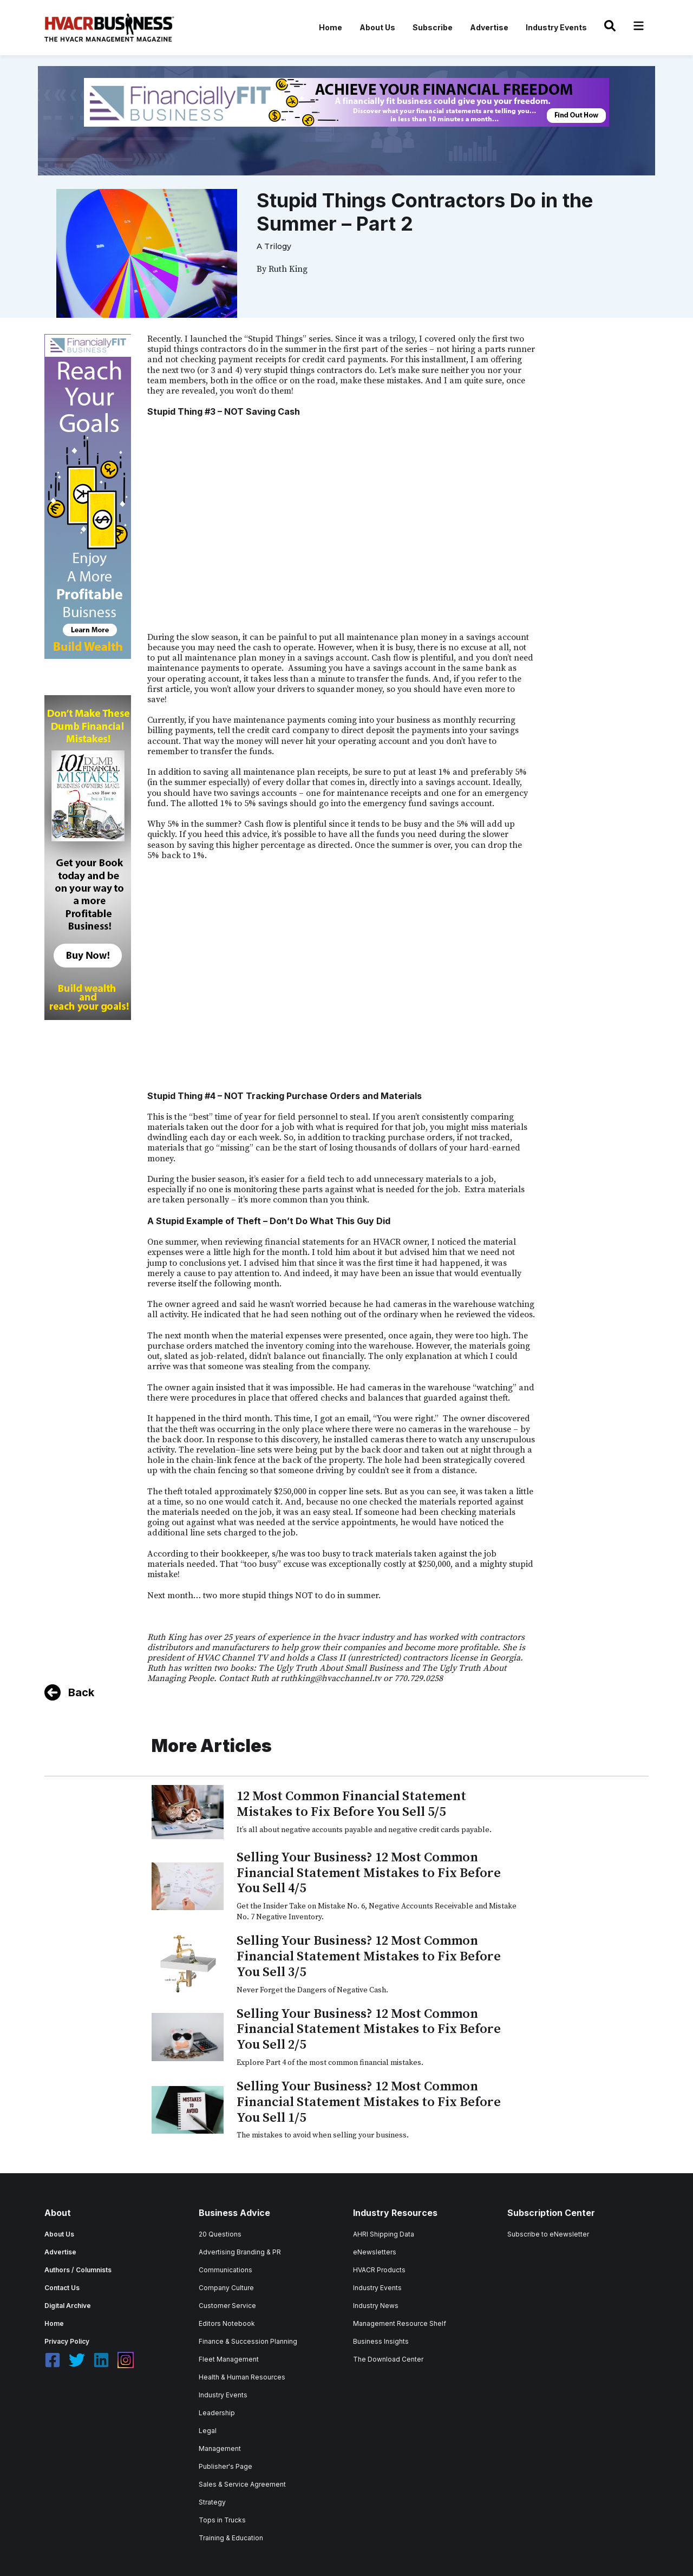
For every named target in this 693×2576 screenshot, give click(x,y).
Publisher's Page (225, 2466)
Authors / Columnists (78, 2270)
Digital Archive (67, 2306)
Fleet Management (229, 2359)
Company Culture (226, 2288)
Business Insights (381, 2341)
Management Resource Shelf (399, 2323)
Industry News (375, 2306)
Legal (208, 2431)
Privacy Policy (66, 2341)
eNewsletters (374, 2252)
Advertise (489, 27)
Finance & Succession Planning (248, 2341)
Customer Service (227, 2306)
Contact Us (62, 2288)
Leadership (217, 2413)
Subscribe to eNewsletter (548, 2234)
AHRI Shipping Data (383, 2234)
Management (220, 2448)
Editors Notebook (227, 2323)
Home (330, 27)
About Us (377, 27)
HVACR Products (379, 2270)
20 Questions (220, 2234)
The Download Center (388, 2359)
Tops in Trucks (222, 2520)
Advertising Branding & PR (240, 2252)
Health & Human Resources (242, 2377)
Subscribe (433, 27)
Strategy (212, 2502)
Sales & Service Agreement (242, 2484)
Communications (225, 2270)
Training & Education (231, 2538)
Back (81, 1692)
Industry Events (556, 27)
